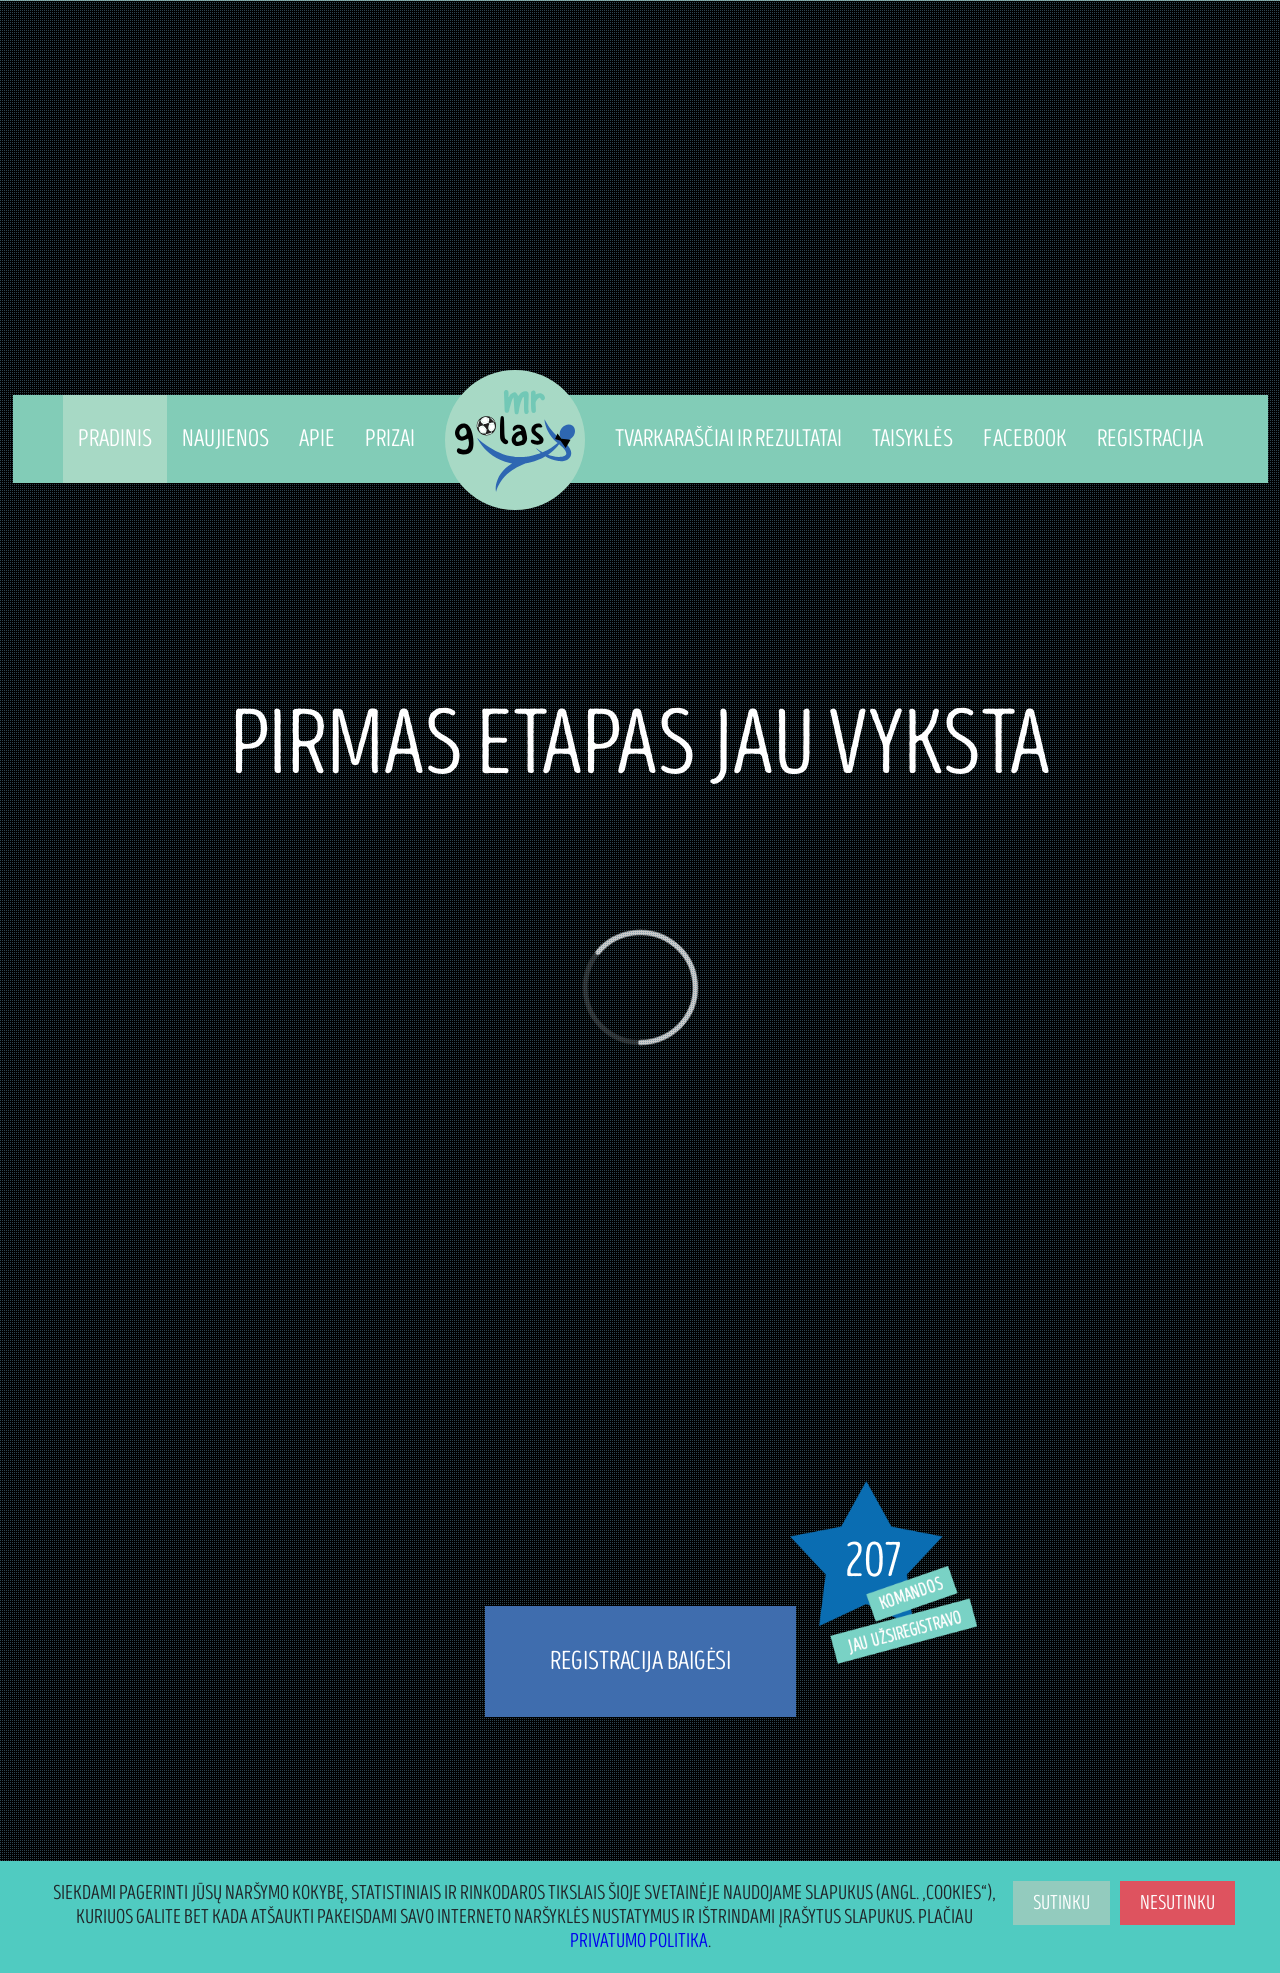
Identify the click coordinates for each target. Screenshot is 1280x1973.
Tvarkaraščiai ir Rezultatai (728, 438)
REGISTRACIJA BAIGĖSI (640, 1661)
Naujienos (225, 438)
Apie (317, 438)
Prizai (390, 438)
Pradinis (115, 438)
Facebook (1025, 438)
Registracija (1150, 438)
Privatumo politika (639, 1941)
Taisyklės (912, 438)
